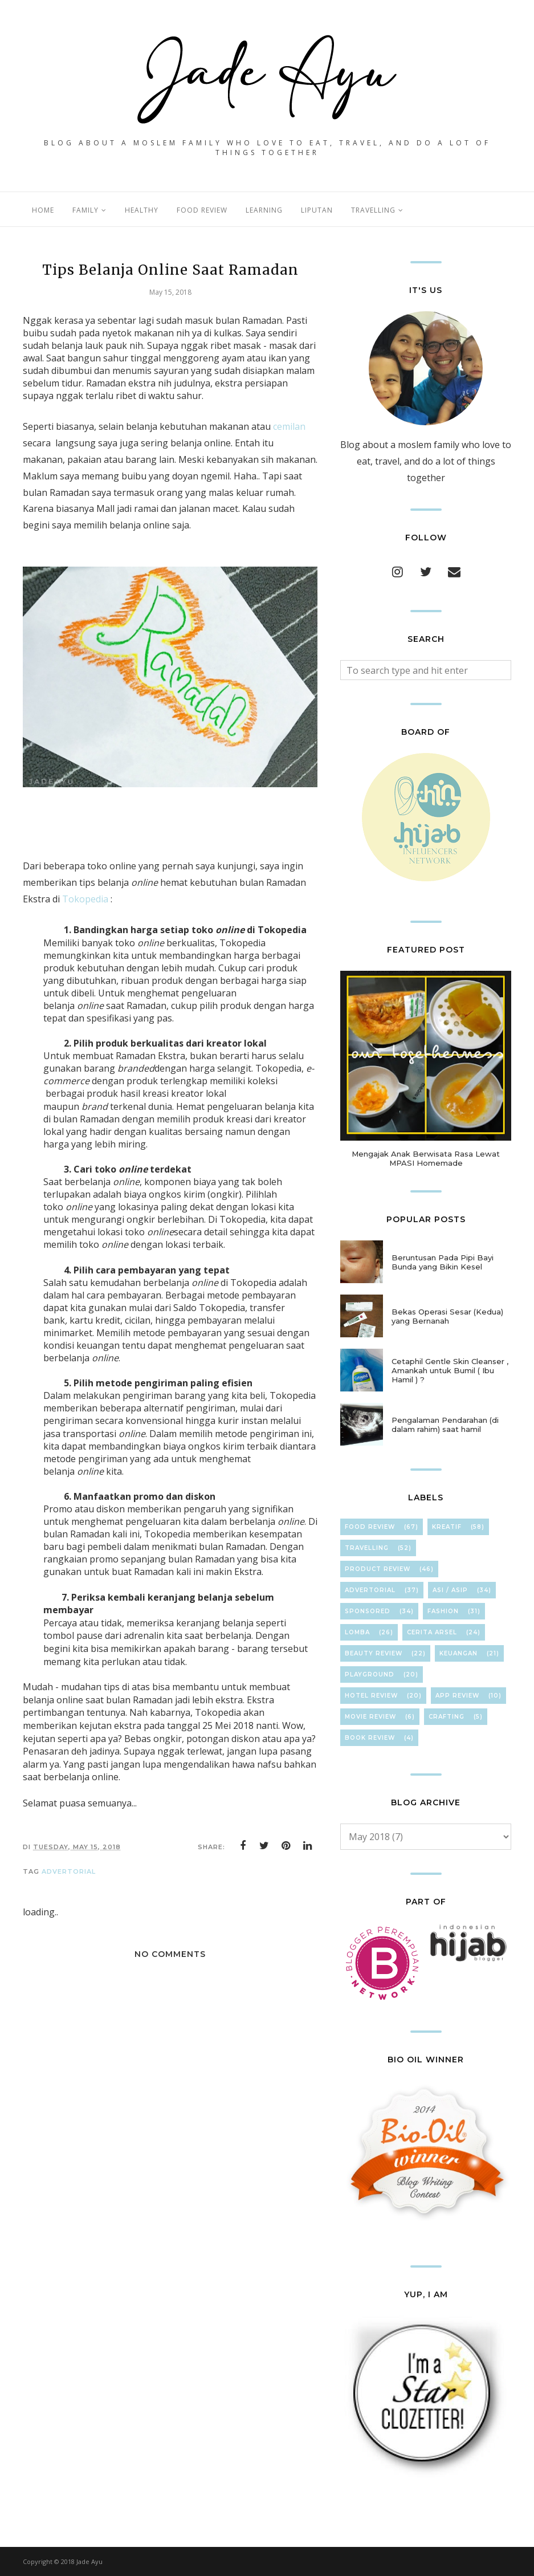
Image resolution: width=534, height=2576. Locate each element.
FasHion (443, 1611)
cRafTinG (446, 1716)
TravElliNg (367, 1548)
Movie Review (370, 1716)
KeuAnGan (458, 1653)
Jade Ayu (89, 2561)
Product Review (377, 1569)
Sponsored (367, 1611)
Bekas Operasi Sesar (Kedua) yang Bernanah (447, 1316)
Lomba (357, 1632)
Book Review (370, 1737)
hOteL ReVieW (371, 1695)
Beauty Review (373, 1653)
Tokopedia (85, 899)
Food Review (370, 1527)
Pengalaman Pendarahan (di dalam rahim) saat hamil (445, 1424)
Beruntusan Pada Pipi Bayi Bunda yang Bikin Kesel (443, 1262)
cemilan (289, 426)
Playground (369, 1674)
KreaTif (447, 1527)
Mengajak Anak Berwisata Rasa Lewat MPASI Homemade (426, 1158)
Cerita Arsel (432, 1632)
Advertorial (69, 1871)
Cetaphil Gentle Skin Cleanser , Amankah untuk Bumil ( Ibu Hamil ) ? (450, 1370)
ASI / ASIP (450, 1590)
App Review (457, 1695)
